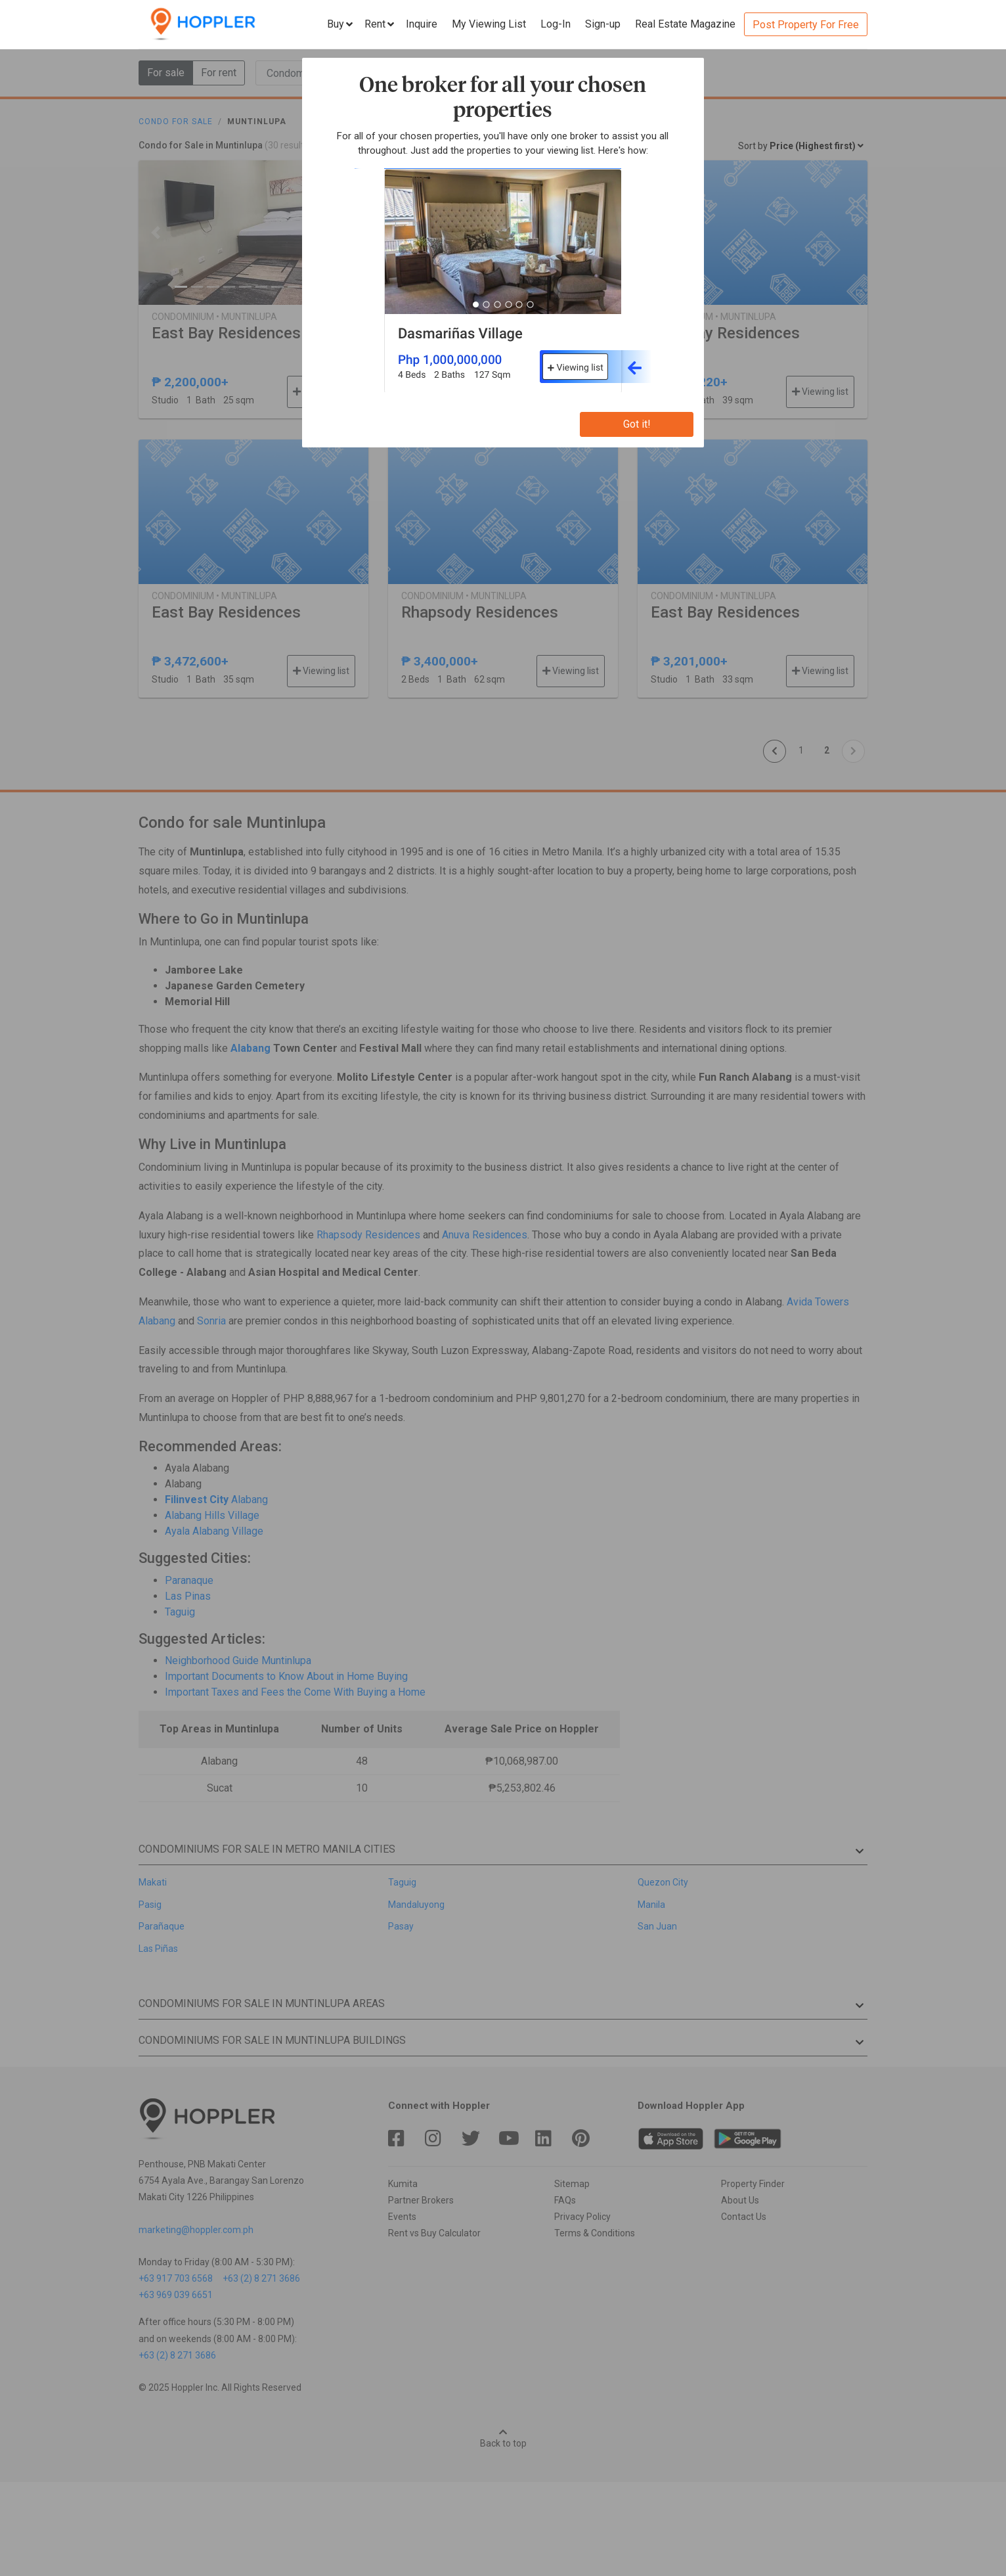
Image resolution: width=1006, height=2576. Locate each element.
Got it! (637, 424)
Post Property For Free (806, 24)
